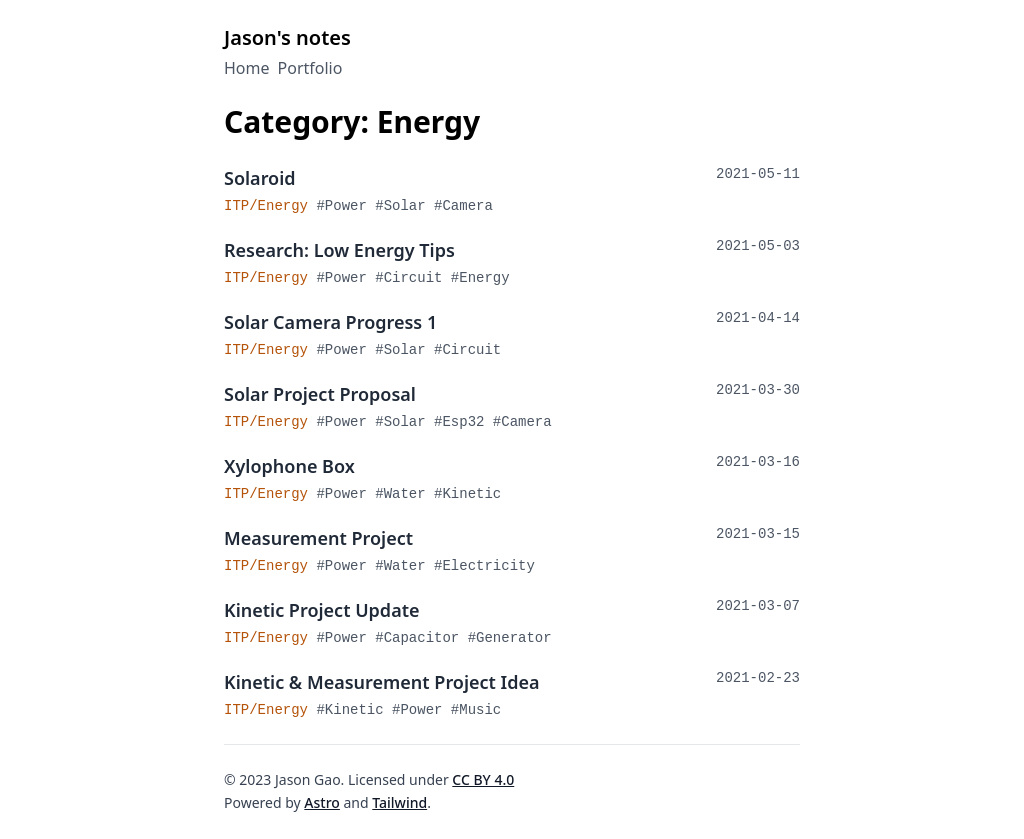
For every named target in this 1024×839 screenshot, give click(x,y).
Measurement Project (318, 538)
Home (247, 68)
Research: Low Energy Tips (339, 250)
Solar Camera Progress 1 (330, 322)
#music (476, 710)
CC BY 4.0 (483, 779)
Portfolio (310, 68)
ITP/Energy (270, 206)
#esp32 (463, 422)
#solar (404, 206)
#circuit (413, 278)
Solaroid (260, 178)
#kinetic (467, 494)
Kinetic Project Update (322, 610)
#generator (510, 638)
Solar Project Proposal (320, 394)
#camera (463, 206)
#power (345, 206)
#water (404, 494)
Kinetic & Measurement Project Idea (382, 682)
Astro (322, 802)
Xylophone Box (289, 466)
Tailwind (399, 802)
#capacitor (421, 638)
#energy (480, 278)
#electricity (484, 566)
